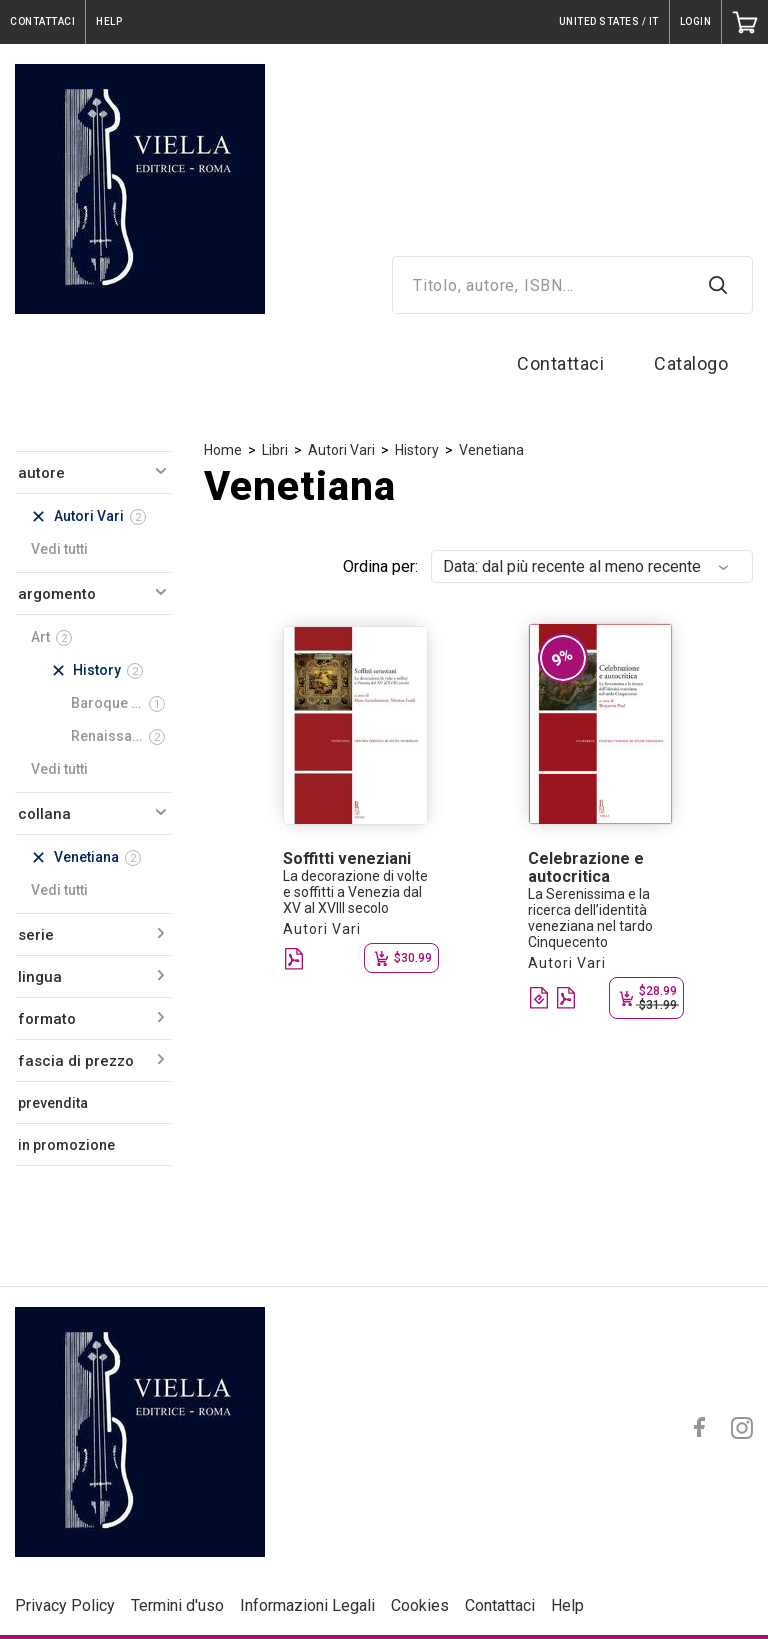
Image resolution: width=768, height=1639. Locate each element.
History (417, 450)
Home (223, 450)
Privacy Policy (65, 1605)
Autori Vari (341, 450)
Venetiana (491, 450)
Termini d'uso (177, 1605)
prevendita (53, 1103)
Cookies (420, 1605)
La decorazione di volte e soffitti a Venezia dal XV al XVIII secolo (355, 892)
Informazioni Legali (307, 1605)
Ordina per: (380, 566)
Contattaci (560, 363)
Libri (275, 450)
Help (567, 1605)
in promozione (66, 1145)
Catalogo (691, 363)
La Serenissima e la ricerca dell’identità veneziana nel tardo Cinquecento (590, 918)
